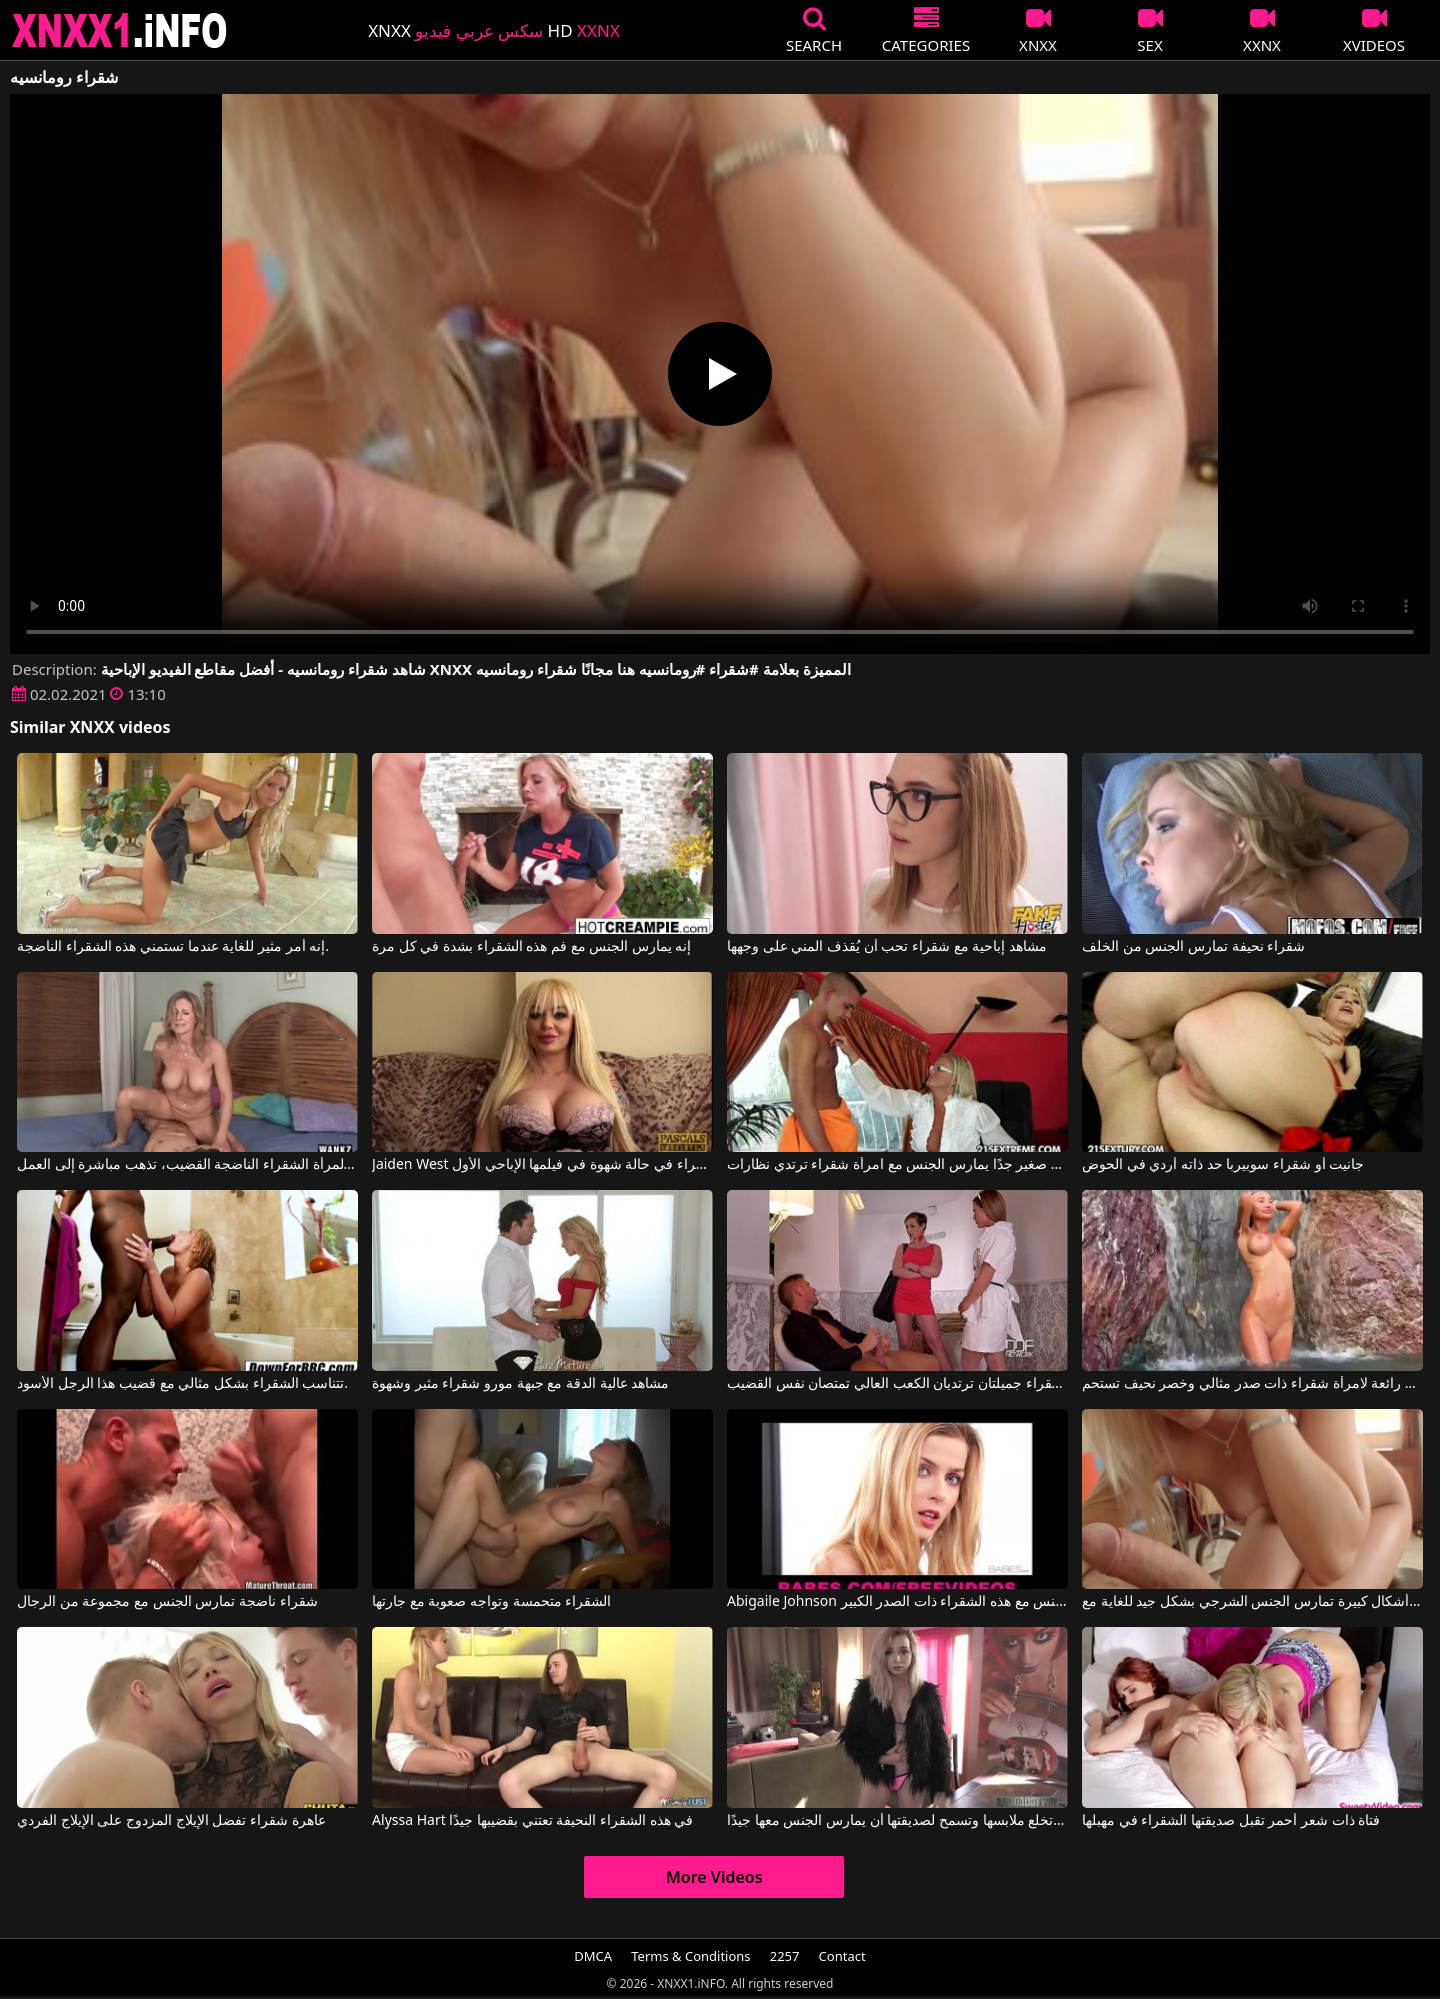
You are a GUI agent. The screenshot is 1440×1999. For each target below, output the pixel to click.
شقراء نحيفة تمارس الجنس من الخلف (1193, 947)
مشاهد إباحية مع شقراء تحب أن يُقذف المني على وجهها (887, 947)
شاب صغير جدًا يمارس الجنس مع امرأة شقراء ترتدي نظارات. (897, 1165)
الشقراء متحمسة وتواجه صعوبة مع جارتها (491, 1602)
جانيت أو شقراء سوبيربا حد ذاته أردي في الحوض (1223, 1165)
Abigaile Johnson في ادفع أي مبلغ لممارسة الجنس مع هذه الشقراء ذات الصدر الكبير (897, 1602)
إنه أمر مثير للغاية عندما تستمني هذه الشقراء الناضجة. (173, 947)
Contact (842, 1956)
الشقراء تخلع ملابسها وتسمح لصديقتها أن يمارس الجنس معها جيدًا (897, 1821)
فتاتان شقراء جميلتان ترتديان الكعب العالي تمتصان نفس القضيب (897, 1384)
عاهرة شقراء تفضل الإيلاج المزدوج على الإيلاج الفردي (171, 1821)
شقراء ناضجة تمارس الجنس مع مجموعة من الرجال (167, 1602)
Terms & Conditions (690, 1956)
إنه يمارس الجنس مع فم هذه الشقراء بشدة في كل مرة (531, 947)
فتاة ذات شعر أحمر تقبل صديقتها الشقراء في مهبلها (1231, 1821)
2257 (785, 1956)
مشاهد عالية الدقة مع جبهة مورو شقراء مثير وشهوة (520, 1384)
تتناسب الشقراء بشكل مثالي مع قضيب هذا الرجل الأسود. (182, 1384)
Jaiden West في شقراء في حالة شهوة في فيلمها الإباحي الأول (542, 1165)
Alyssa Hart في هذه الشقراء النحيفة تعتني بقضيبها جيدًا (532, 1821)
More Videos (714, 1877)
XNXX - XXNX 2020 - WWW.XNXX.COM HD (120, 30)
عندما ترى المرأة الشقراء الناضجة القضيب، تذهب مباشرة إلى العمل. (187, 1165)
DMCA (593, 1956)
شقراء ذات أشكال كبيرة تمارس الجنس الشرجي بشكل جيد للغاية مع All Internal (1252, 1602)
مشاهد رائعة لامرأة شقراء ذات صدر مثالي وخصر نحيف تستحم (1252, 1384)
